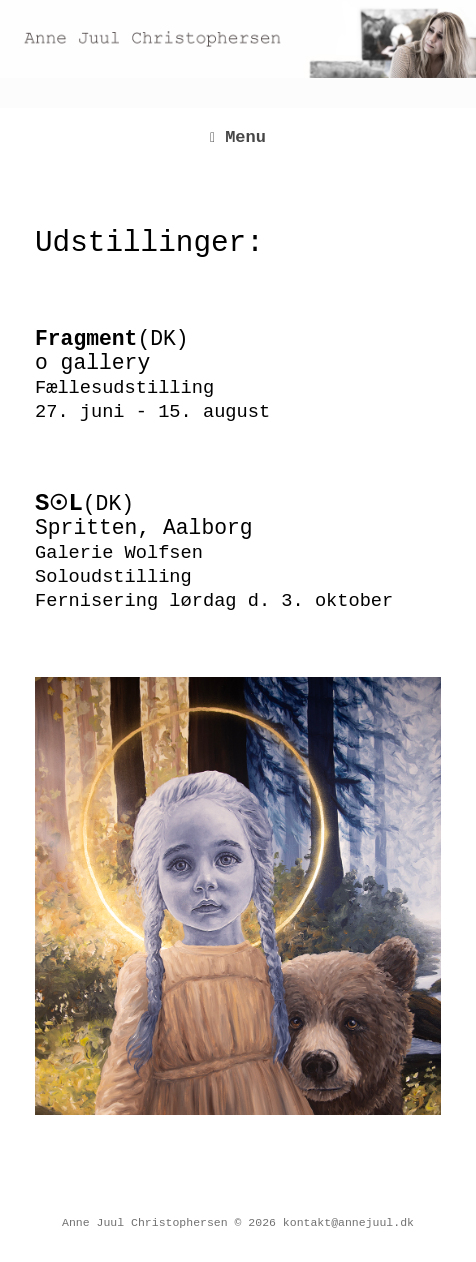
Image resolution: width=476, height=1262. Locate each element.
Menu (238, 137)
